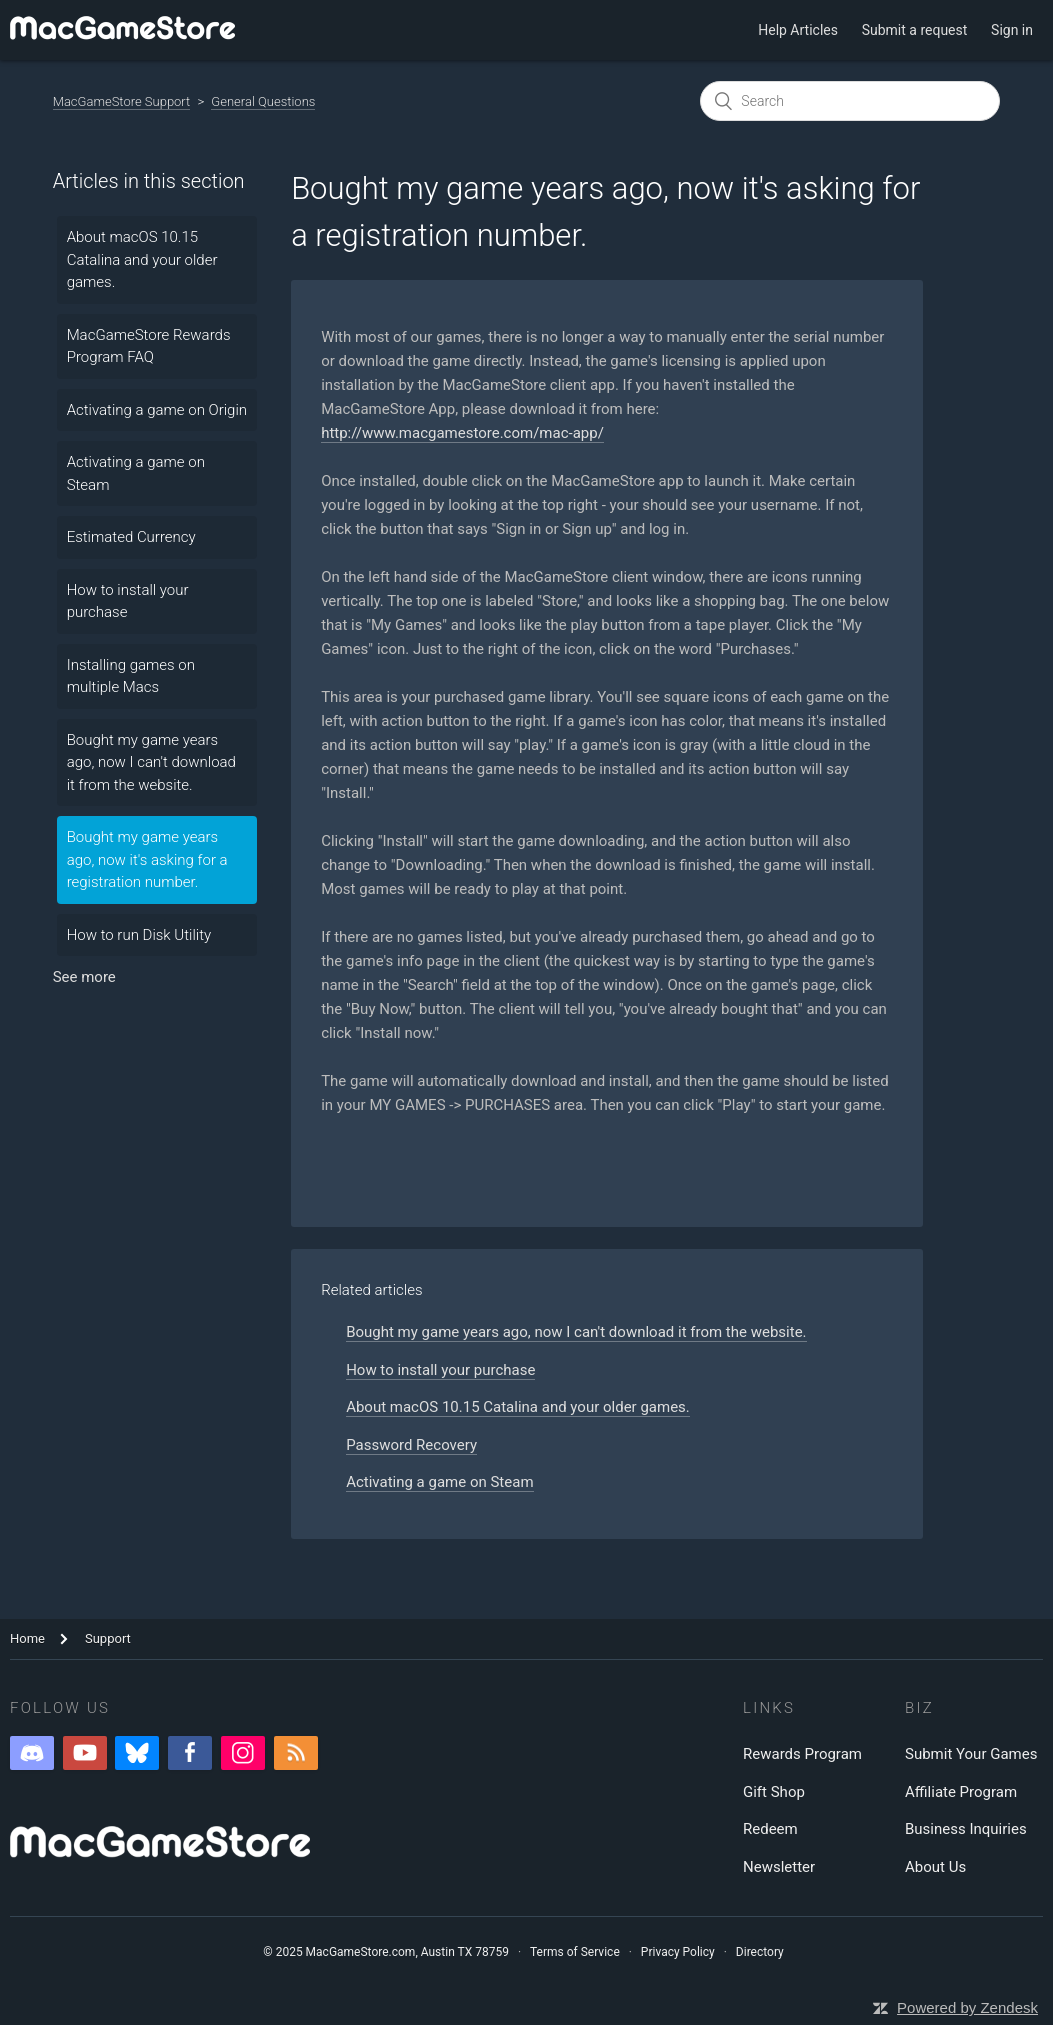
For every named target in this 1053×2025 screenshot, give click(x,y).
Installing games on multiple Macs (131, 676)
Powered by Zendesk (967, 2007)
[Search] (850, 101)
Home (27, 1638)
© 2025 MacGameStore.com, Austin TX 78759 (386, 1952)
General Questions (263, 101)
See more (84, 977)
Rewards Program (802, 1754)
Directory (760, 1952)
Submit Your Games (971, 1754)
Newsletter (779, 1867)
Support (108, 1638)
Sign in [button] (1012, 30)
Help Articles (798, 30)
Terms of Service (575, 1952)
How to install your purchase (128, 601)
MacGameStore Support (122, 101)
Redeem (770, 1829)
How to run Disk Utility (139, 935)
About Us (935, 1867)
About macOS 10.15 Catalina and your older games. (142, 259)
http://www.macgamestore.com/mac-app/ (462, 433)
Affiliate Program (961, 1792)
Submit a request (915, 30)
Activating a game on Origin (157, 410)
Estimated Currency (131, 537)
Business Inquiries (966, 1829)
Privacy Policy (678, 1952)
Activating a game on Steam (136, 473)
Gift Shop (774, 1792)
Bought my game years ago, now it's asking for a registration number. (147, 859)
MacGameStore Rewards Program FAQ (149, 346)
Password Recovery (411, 1445)
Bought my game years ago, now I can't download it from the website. (151, 762)
